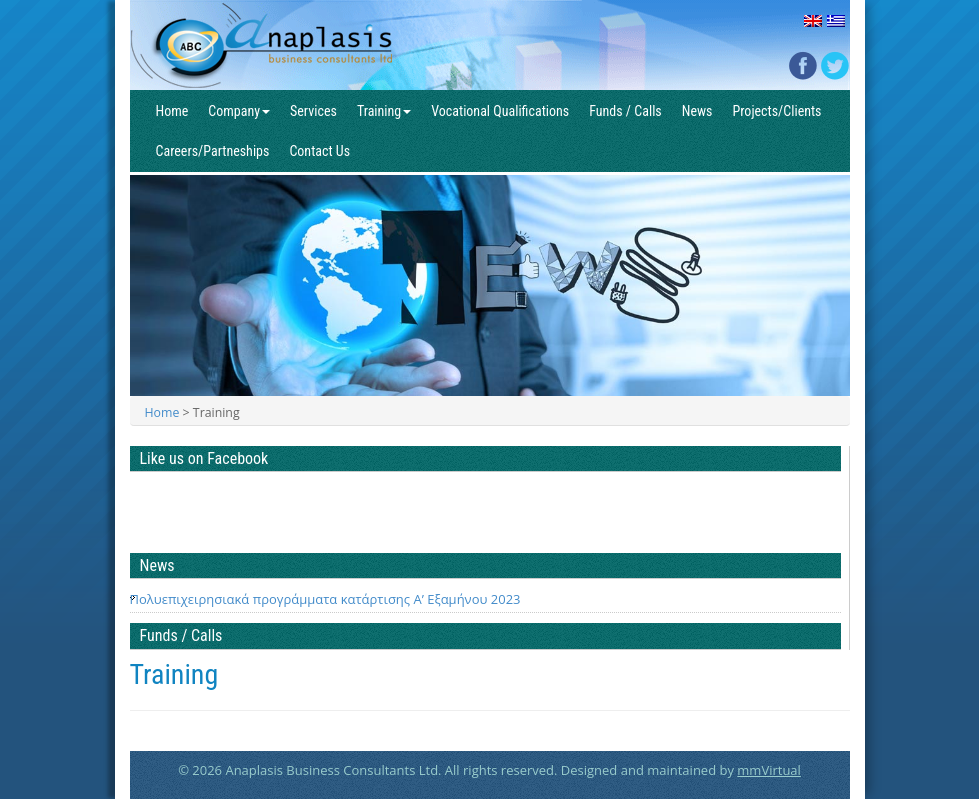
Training (384, 111)
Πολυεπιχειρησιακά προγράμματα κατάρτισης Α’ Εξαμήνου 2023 (325, 599)
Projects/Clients (776, 111)
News (697, 111)
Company (239, 111)
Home (172, 111)
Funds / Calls (625, 111)
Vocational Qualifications (500, 111)
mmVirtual (769, 770)
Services (313, 111)
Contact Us (319, 151)
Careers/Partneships (213, 151)
